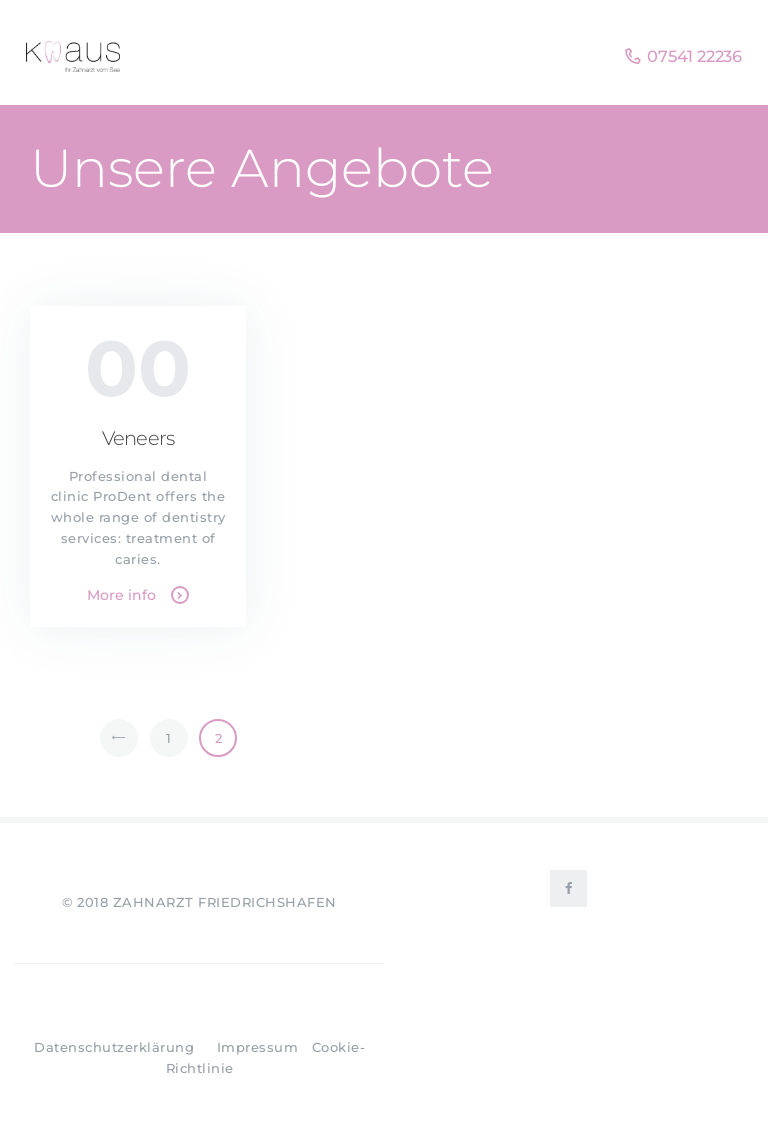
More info (121, 595)
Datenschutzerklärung (114, 1047)
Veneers (138, 438)
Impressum (258, 1047)
